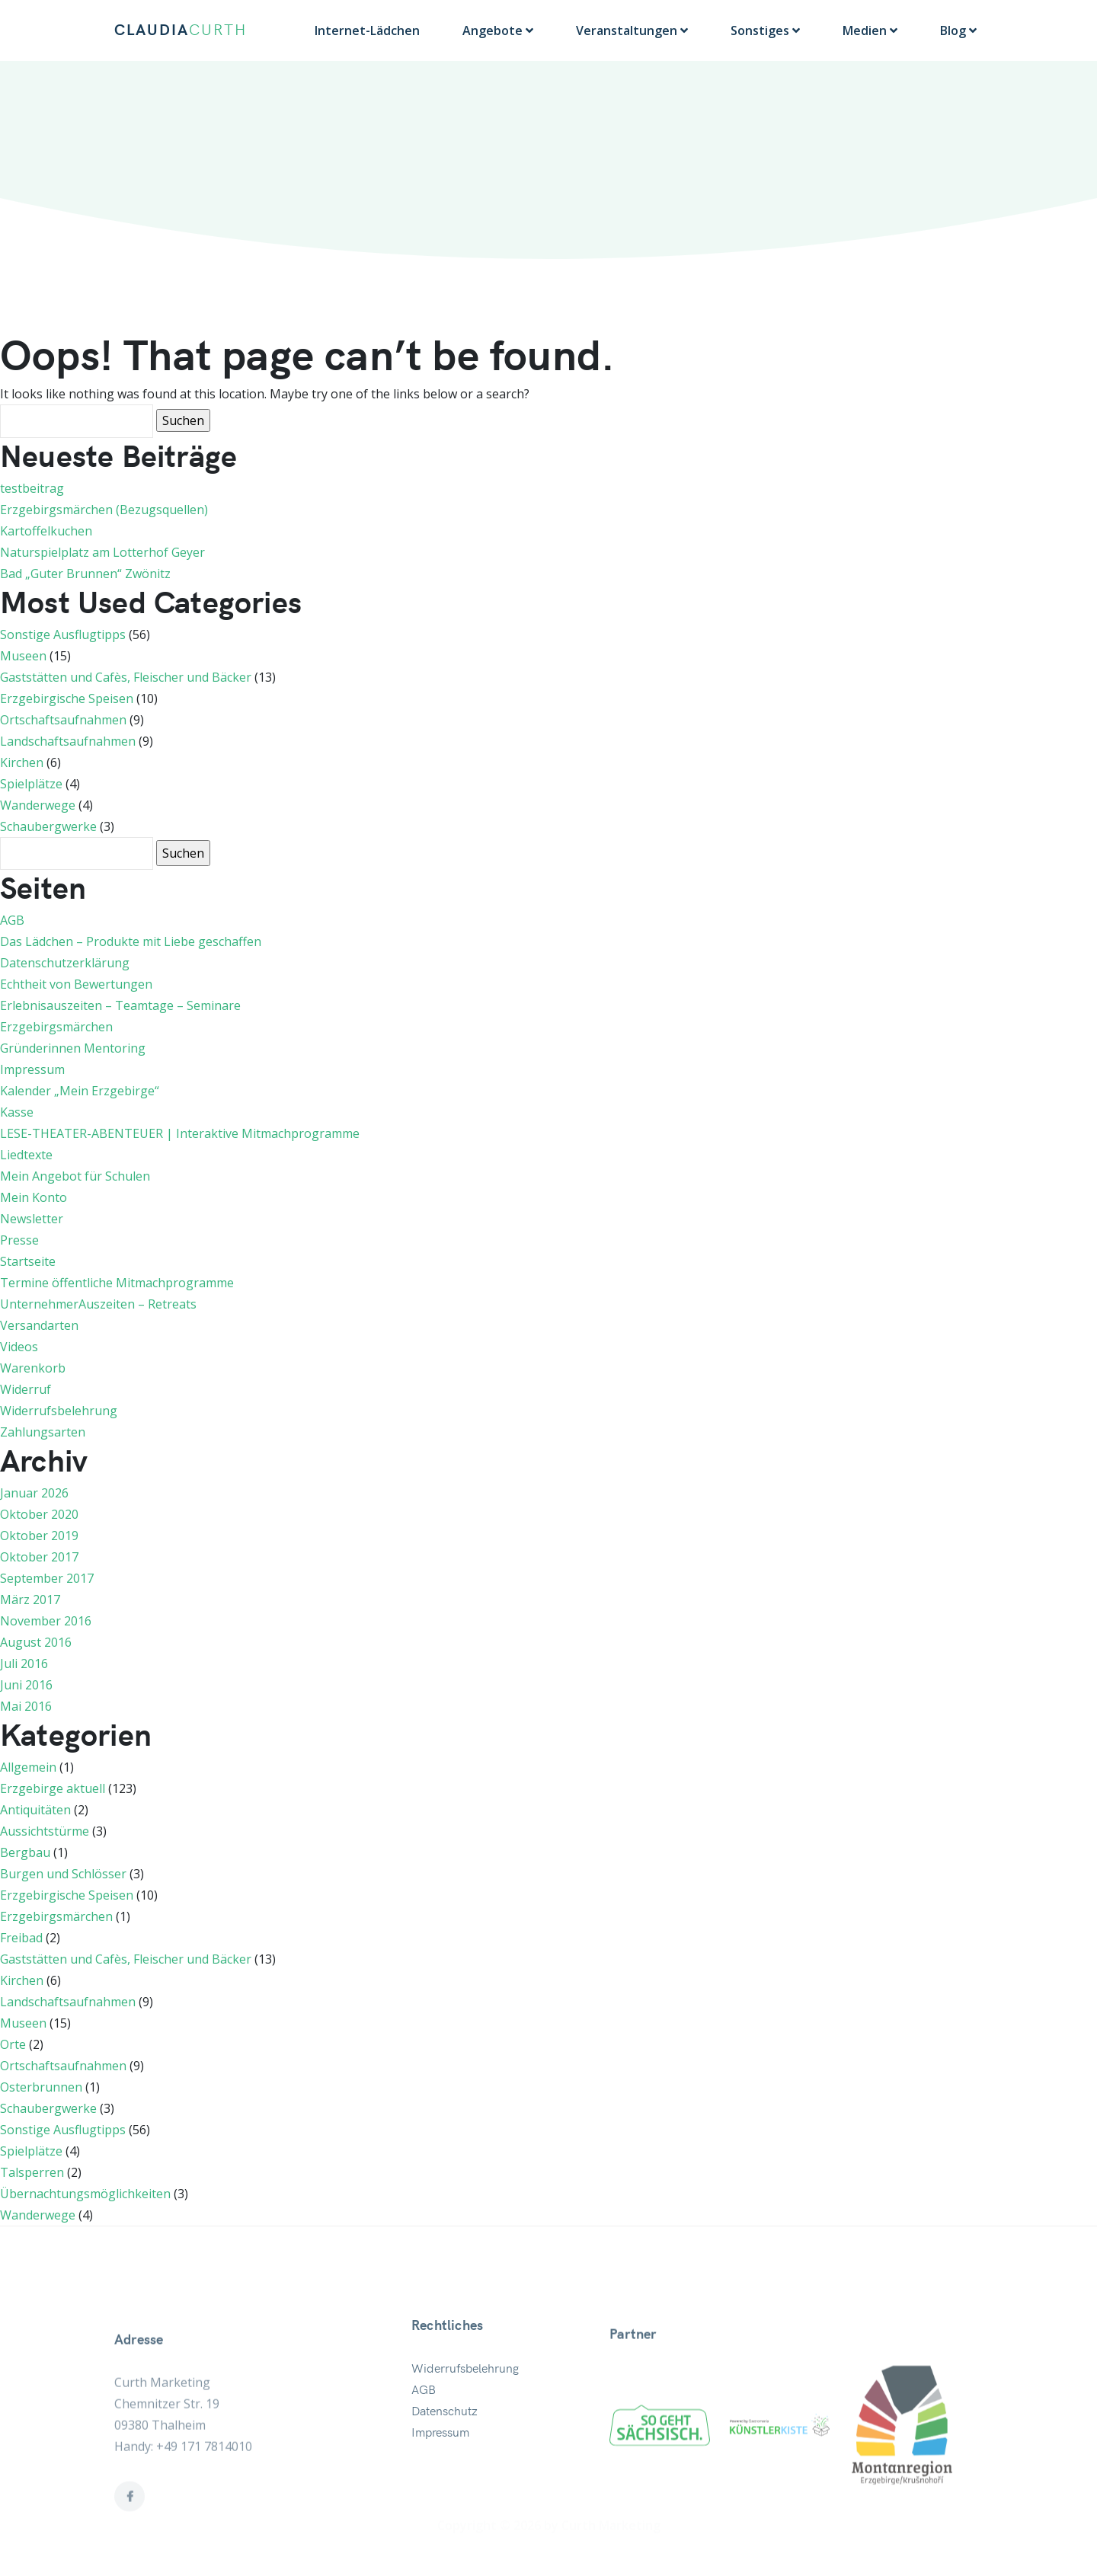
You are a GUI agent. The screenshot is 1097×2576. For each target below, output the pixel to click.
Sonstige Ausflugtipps (63, 634)
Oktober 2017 (39, 1556)
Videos (19, 1346)
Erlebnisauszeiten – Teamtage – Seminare (120, 1005)
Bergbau (25, 1852)
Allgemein (28, 1767)
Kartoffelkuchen (46, 531)
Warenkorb (33, 1368)
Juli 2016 (24, 1663)
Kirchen (21, 762)
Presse (19, 1240)
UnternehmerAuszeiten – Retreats (98, 1304)
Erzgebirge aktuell (52, 1788)
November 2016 (45, 1620)
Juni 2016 (26, 1684)
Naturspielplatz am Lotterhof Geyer (102, 552)
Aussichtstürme (44, 1831)
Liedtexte (26, 1154)
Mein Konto (33, 1197)
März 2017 (30, 1599)
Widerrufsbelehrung (58, 1410)
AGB (12, 920)
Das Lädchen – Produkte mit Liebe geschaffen (130, 941)
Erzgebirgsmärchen (56, 1026)
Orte (13, 2044)
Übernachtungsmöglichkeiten (85, 2193)
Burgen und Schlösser (63, 1873)
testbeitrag (32, 488)
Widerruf (25, 1389)
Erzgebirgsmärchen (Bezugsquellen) (104, 509)
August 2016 (36, 1642)
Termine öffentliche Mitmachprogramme (117, 1282)
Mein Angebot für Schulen (75, 1176)
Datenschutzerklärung (65, 962)
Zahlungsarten (42, 1432)
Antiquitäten (35, 1809)
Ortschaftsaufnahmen (63, 719)
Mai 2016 (26, 1706)
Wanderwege (37, 805)
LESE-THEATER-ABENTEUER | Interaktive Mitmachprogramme (180, 1133)
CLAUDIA (180, 30)
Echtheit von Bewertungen (76, 984)
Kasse (17, 1112)
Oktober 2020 (39, 1514)
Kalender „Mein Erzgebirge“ (79, 1090)
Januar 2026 (34, 1493)
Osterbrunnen (41, 2087)
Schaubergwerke (48, 826)
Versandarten (39, 1325)
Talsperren (32, 2172)
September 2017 (47, 1578)
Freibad (21, 1937)
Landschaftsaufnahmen (68, 741)
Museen (23, 655)
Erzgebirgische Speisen (66, 698)
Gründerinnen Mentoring (73, 1048)
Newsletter (31, 1218)
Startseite (28, 1261)
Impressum (32, 1069)
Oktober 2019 (39, 1535)
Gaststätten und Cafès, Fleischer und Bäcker (125, 677)
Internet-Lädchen (367, 30)
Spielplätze (31, 783)
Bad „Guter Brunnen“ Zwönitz (85, 573)
